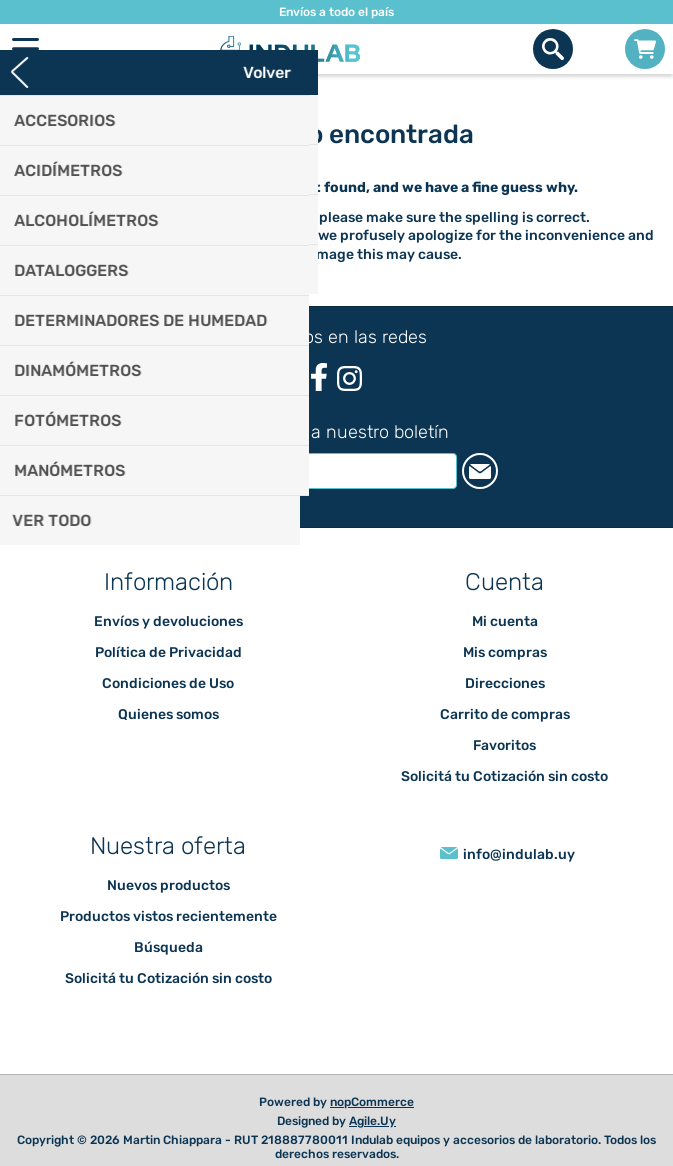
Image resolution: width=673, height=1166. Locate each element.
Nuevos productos (168, 885)
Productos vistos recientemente (168, 916)
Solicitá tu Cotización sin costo (504, 776)
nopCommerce (372, 1102)
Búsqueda (168, 947)
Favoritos (504, 745)
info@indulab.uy (519, 854)
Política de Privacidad (168, 652)
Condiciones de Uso (168, 683)
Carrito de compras (645, 49)
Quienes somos (168, 714)
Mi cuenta (505, 621)
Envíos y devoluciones (168, 621)
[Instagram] (349, 378)
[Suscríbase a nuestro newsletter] (316, 471)
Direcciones (505, 683)
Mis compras (505, 652)
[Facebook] (318, 377)
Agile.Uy (372, 1121)
